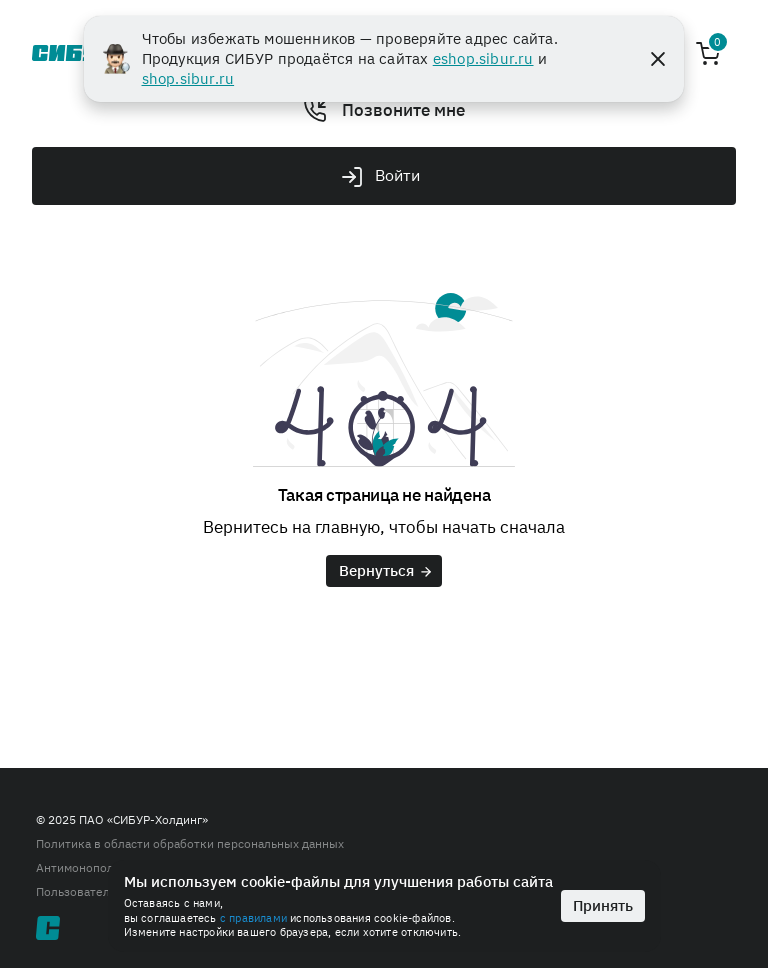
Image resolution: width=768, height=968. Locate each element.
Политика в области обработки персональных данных (190, 843)
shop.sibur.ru (188, 78)
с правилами (253, 918)
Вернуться (386, 570)
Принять (603, 905)
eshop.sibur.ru (483, 58)
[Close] (658, 59)
